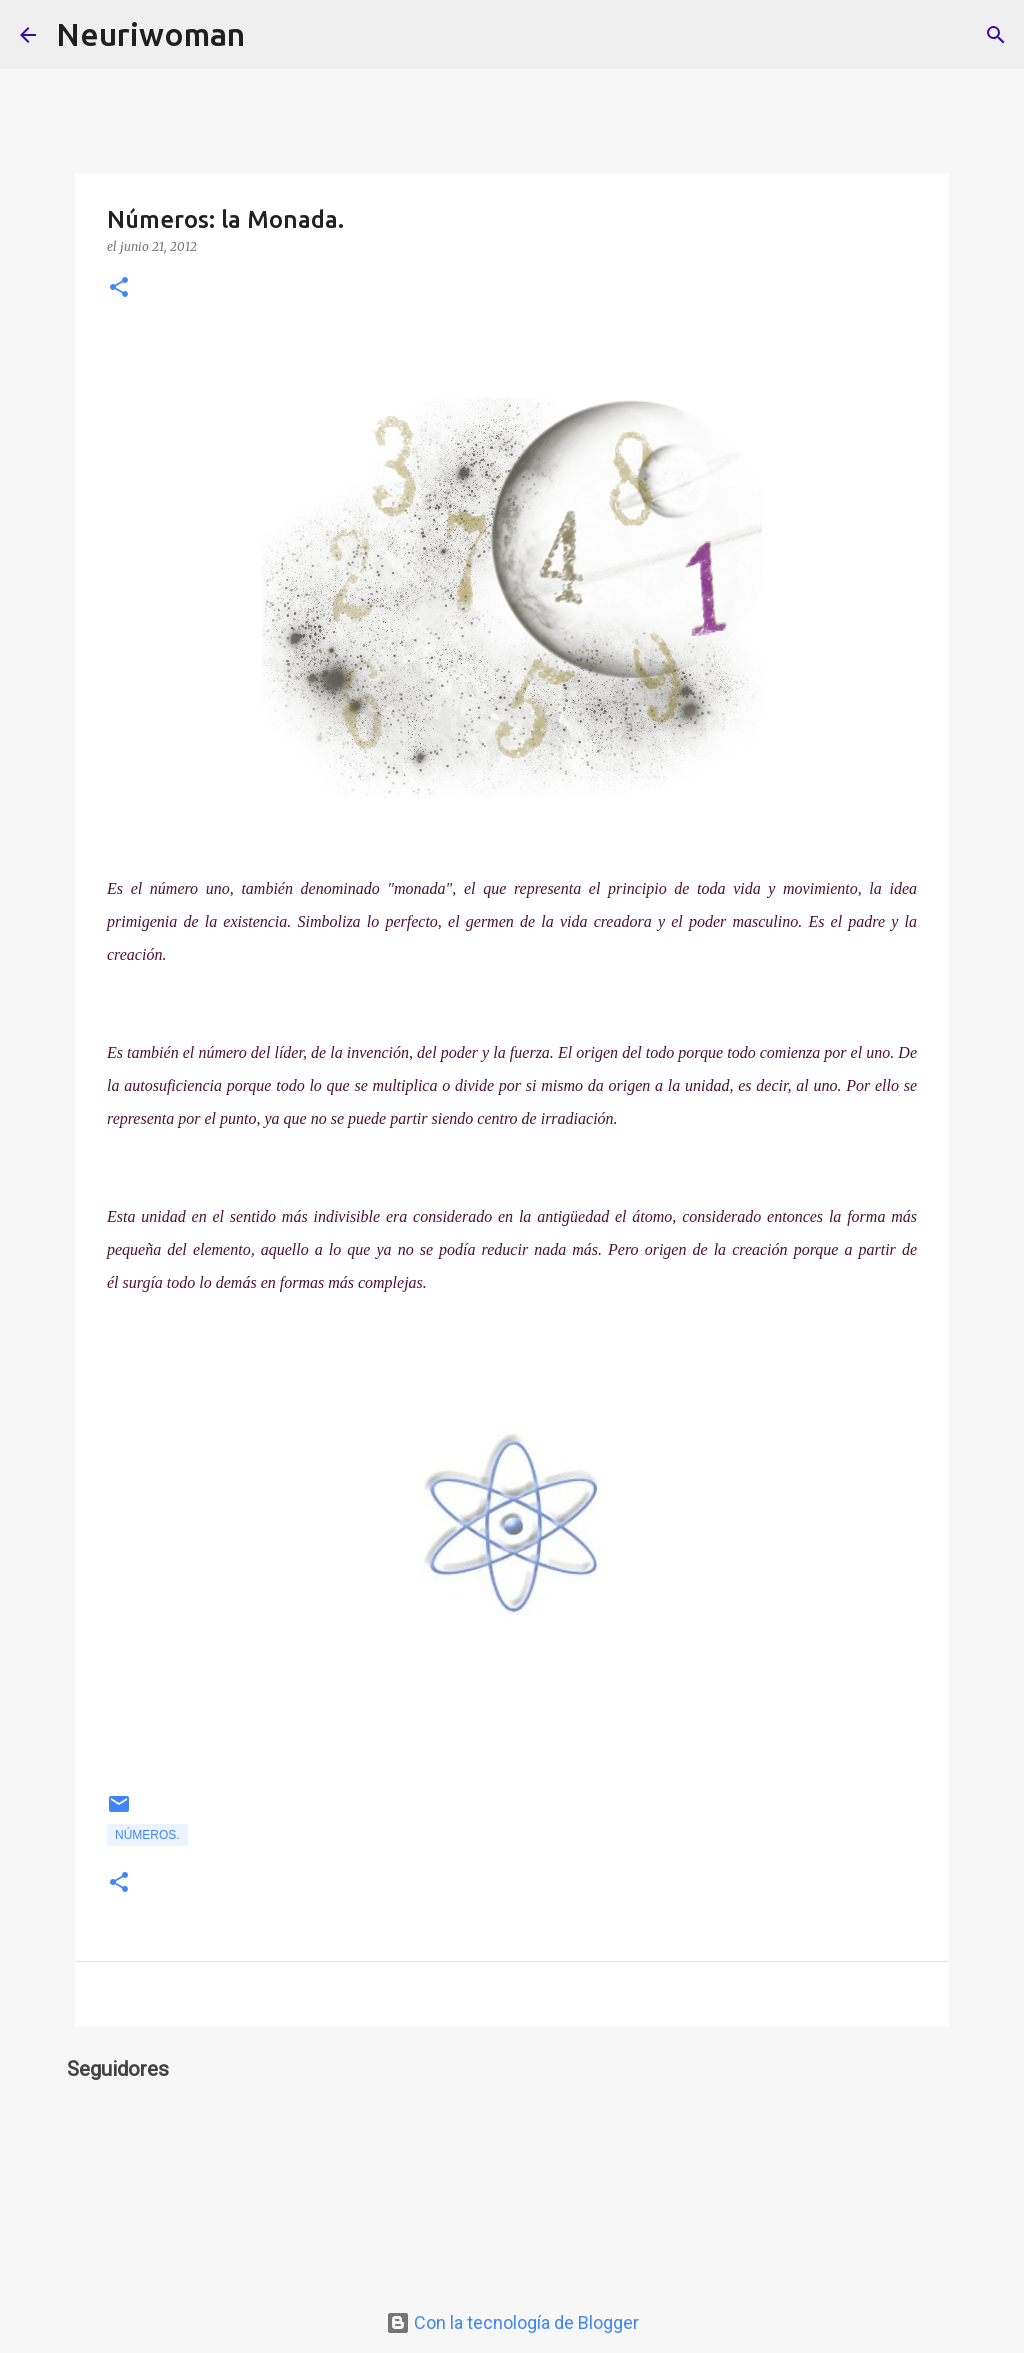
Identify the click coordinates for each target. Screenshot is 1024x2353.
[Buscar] (273, 35)
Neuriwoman (150, 34)
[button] (119, 288)
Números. (147, 1835)
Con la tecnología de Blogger (512, 2322)
